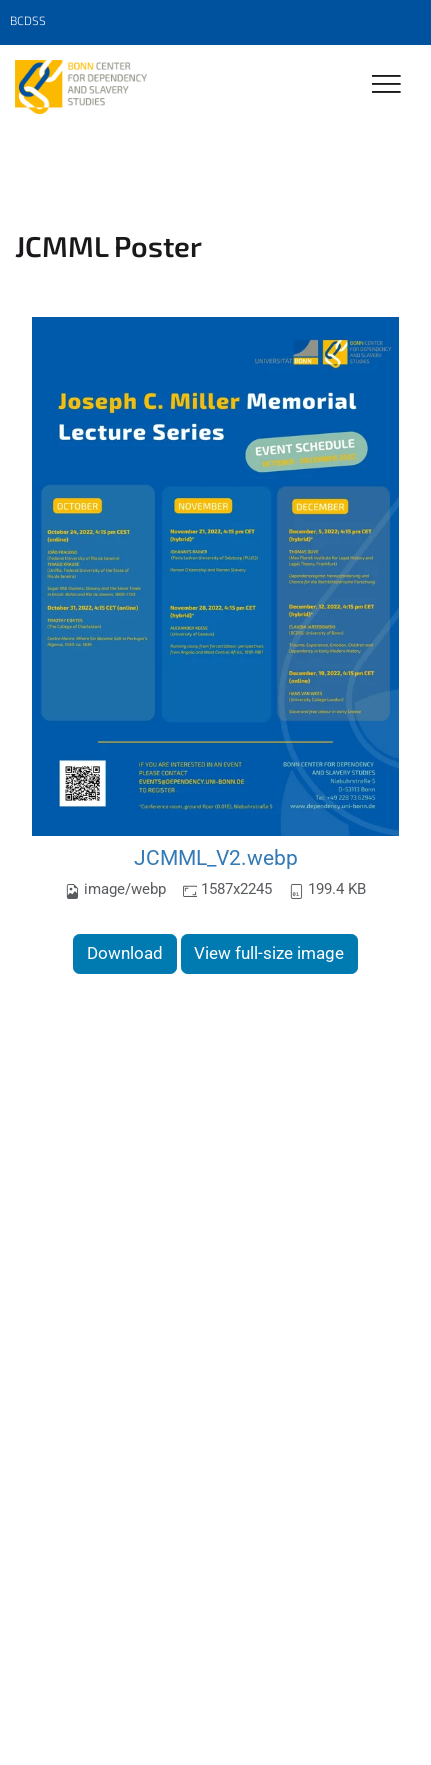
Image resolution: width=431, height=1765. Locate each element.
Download (125, 953)
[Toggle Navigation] (386, 85)
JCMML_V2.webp (216, 857)
